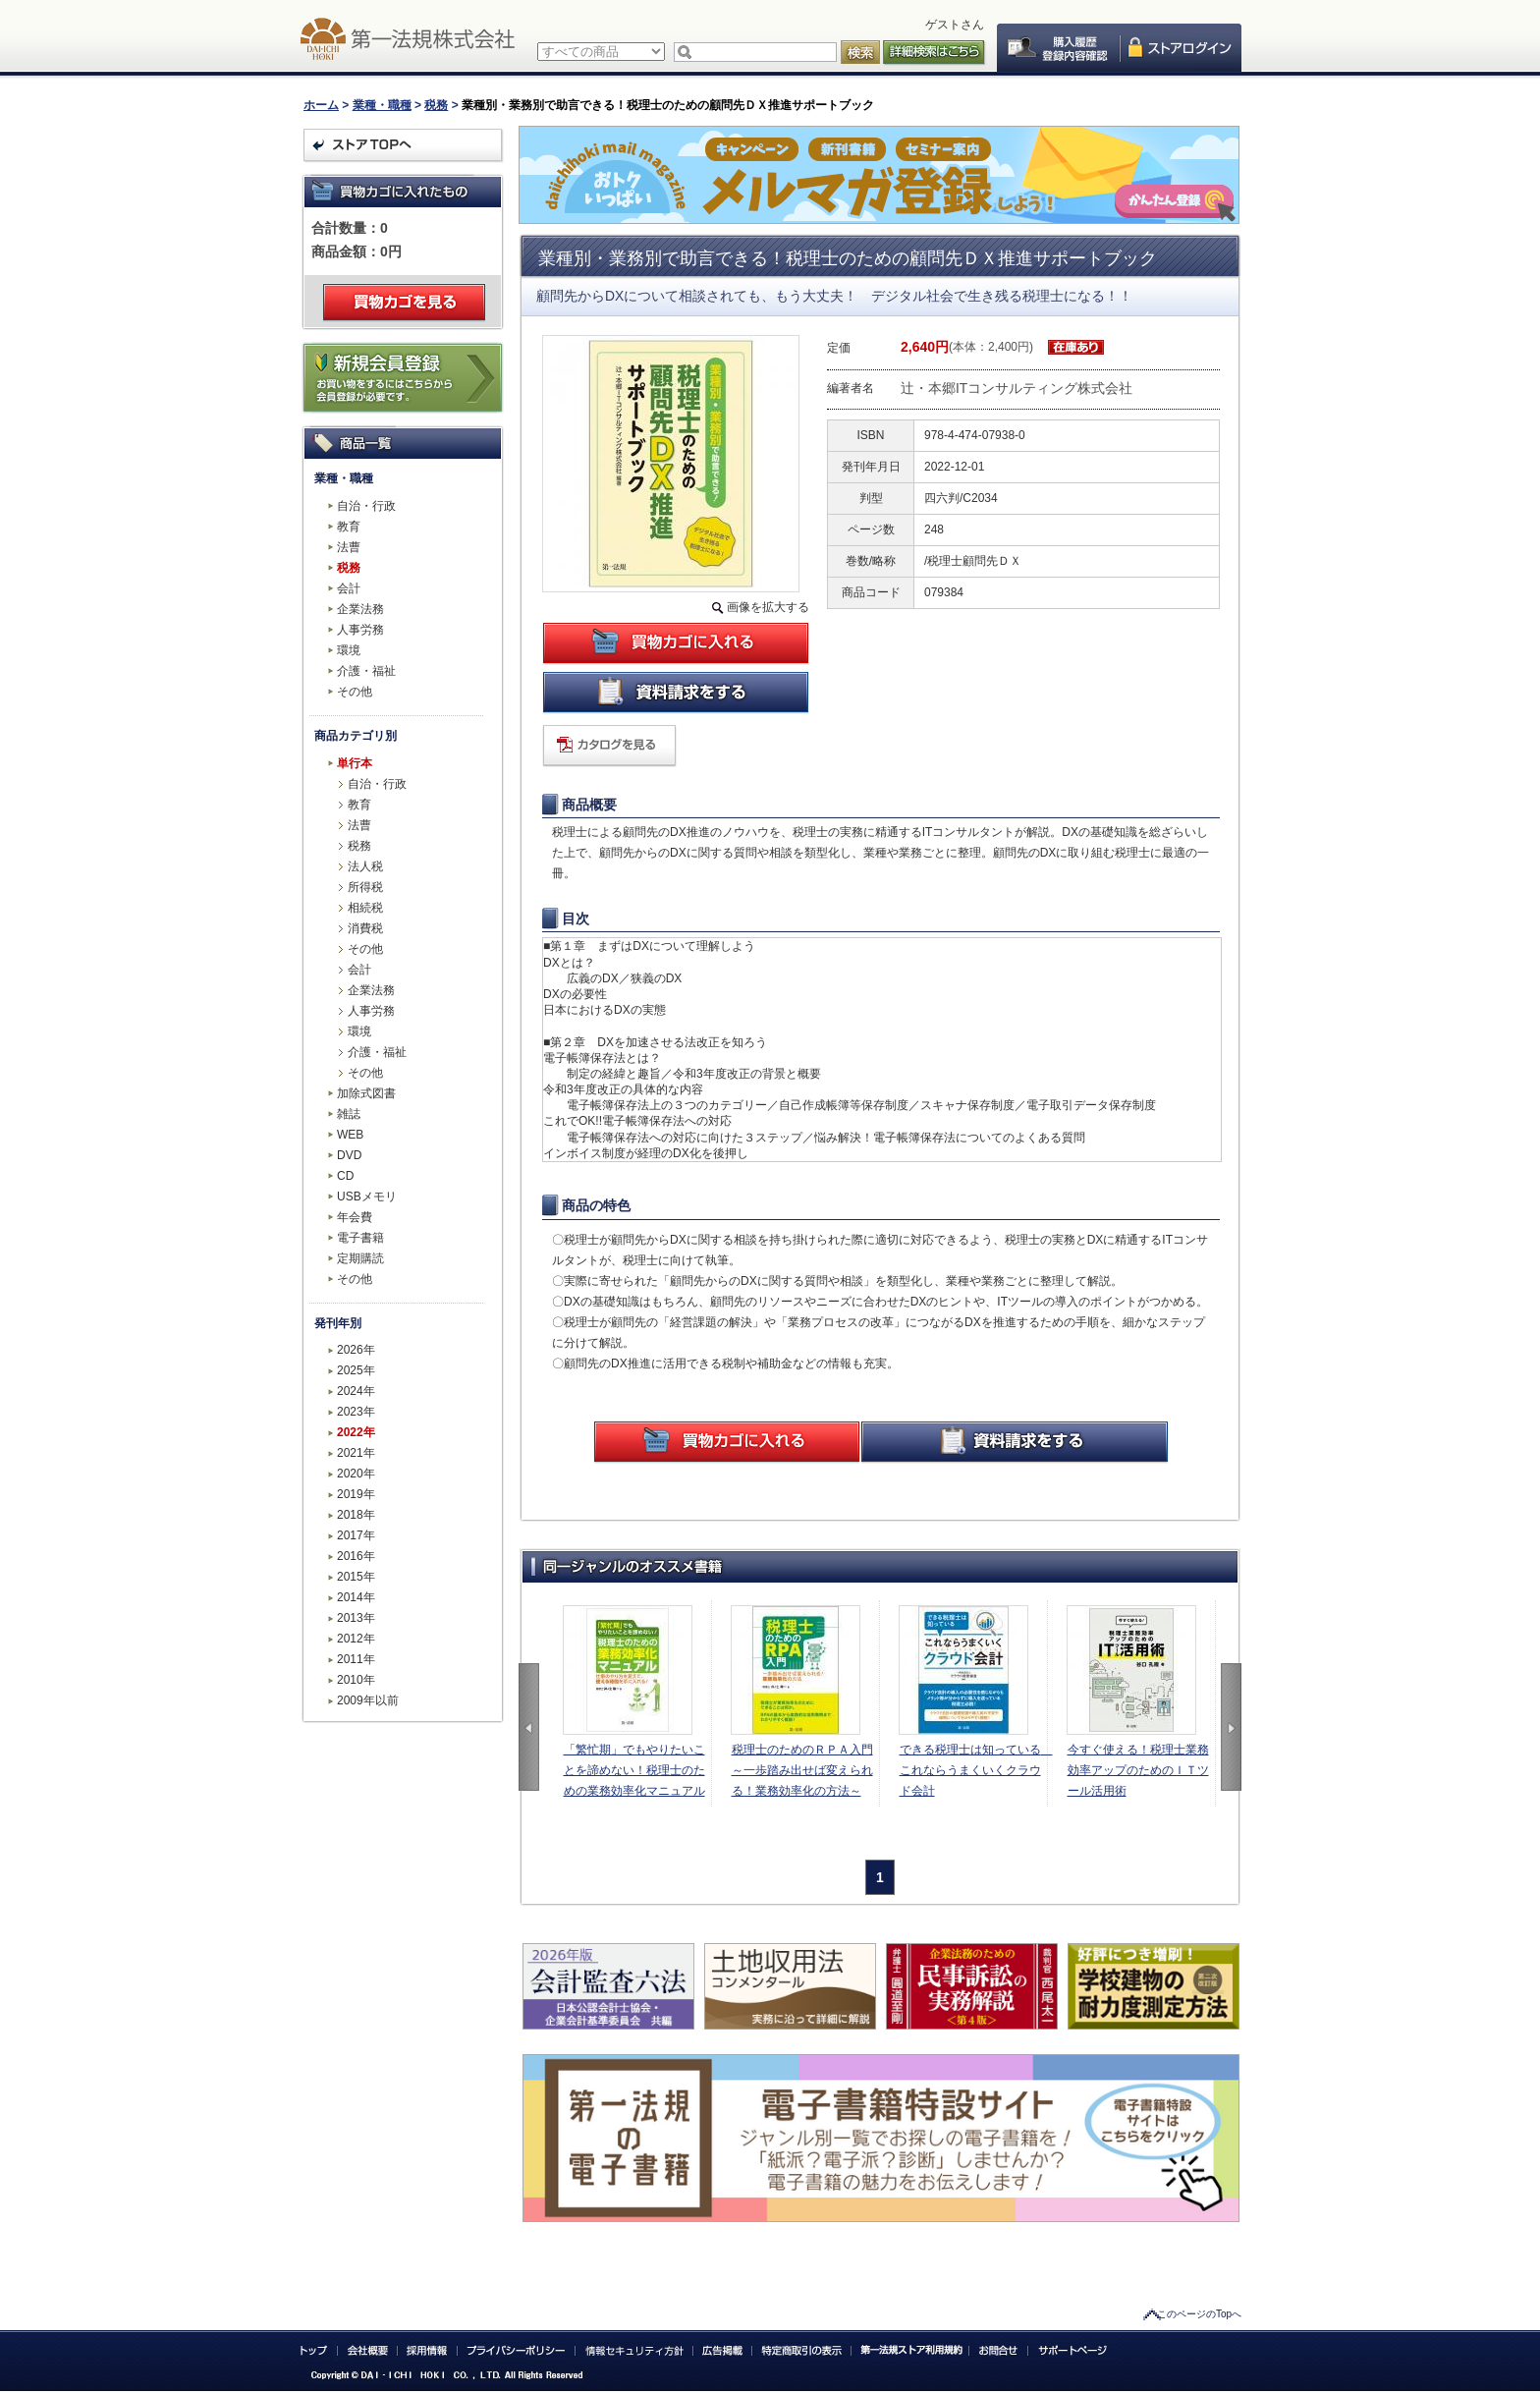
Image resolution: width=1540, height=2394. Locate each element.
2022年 (356, 1432)
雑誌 (348, 1114)
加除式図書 (366, 1093)
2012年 (356, 1638)
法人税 (365, 866)
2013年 (356, 1618)
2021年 (356, 1453)
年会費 (354, 1217)
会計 (348, 588)
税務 (436, 105)
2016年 (356, 1556)
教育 (348, 526)
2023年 (356, 1412)
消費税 (365, 928)
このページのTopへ (1199, 2314)
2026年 (356, 1350)
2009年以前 (368, 1700)
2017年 (356, 1535)
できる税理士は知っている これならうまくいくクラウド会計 (973, 1770)
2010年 (356, 1680)
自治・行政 (366, 506)
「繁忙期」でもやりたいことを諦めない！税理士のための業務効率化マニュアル (634, 1770)
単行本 (354, 763)
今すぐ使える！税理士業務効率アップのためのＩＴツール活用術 (1138, 1770)
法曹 (348, 547)
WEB (350, 1134)
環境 (348, 650)
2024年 (356, 1391)
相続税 (365, 908)
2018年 (356, 1515)
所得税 (365, 887)
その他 (354, 691)
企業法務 (360, 609)
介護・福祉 (366, 671)
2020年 (356, 1473)
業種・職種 (382, 105)
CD (345, 1176)
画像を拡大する (768, 607)
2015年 (356, 1577)
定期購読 (360, 1258)
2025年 (356, 1370)
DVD (349, 1155)
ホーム (321, 105)
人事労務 (360, 630)
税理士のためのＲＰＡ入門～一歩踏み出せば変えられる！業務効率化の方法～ (802, 1770)
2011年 (356, 1659)
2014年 (356, 1597)
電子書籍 (360, 1238)
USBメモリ (367, 1196)
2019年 (356, 1494)
